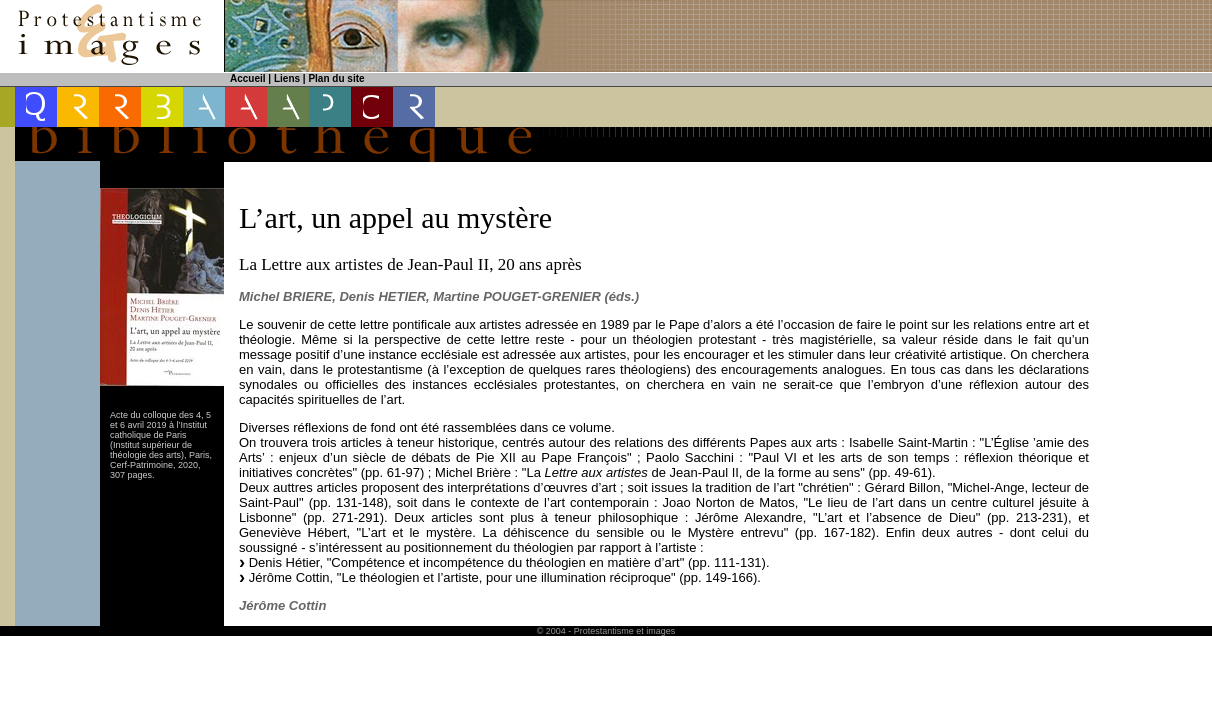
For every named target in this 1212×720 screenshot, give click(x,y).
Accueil (248, 78)
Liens (287, 78)
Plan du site (336, 78)
